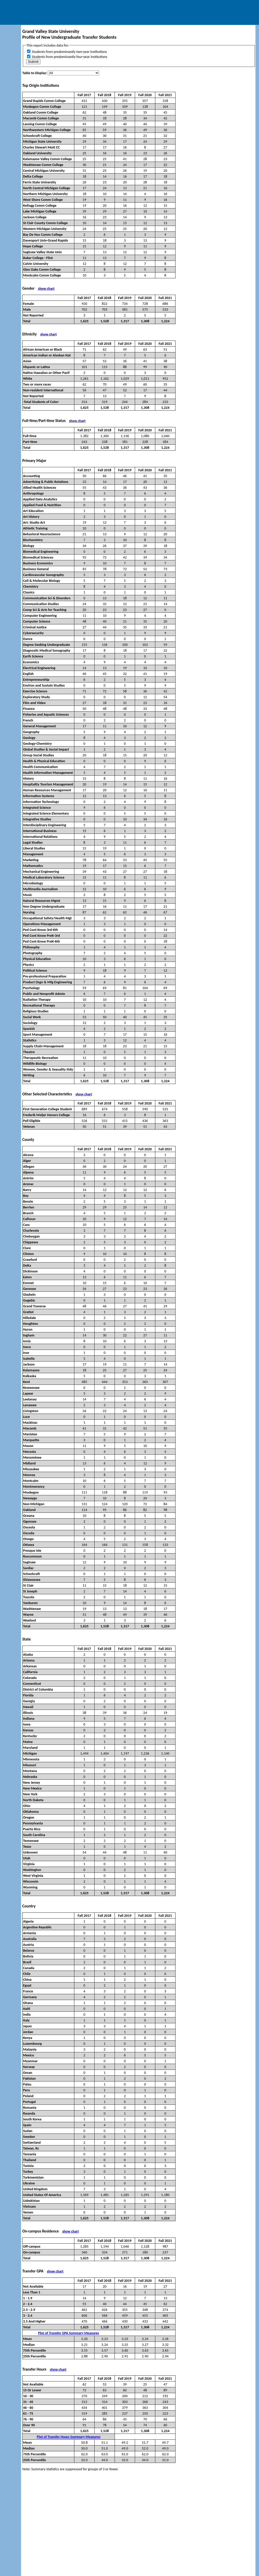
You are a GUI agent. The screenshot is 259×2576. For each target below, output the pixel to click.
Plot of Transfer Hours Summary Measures (68, 2436)
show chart (46, 288)
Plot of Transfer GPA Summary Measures (68, 2333)
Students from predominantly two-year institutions (69, 51)
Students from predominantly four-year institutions (69, 56)
